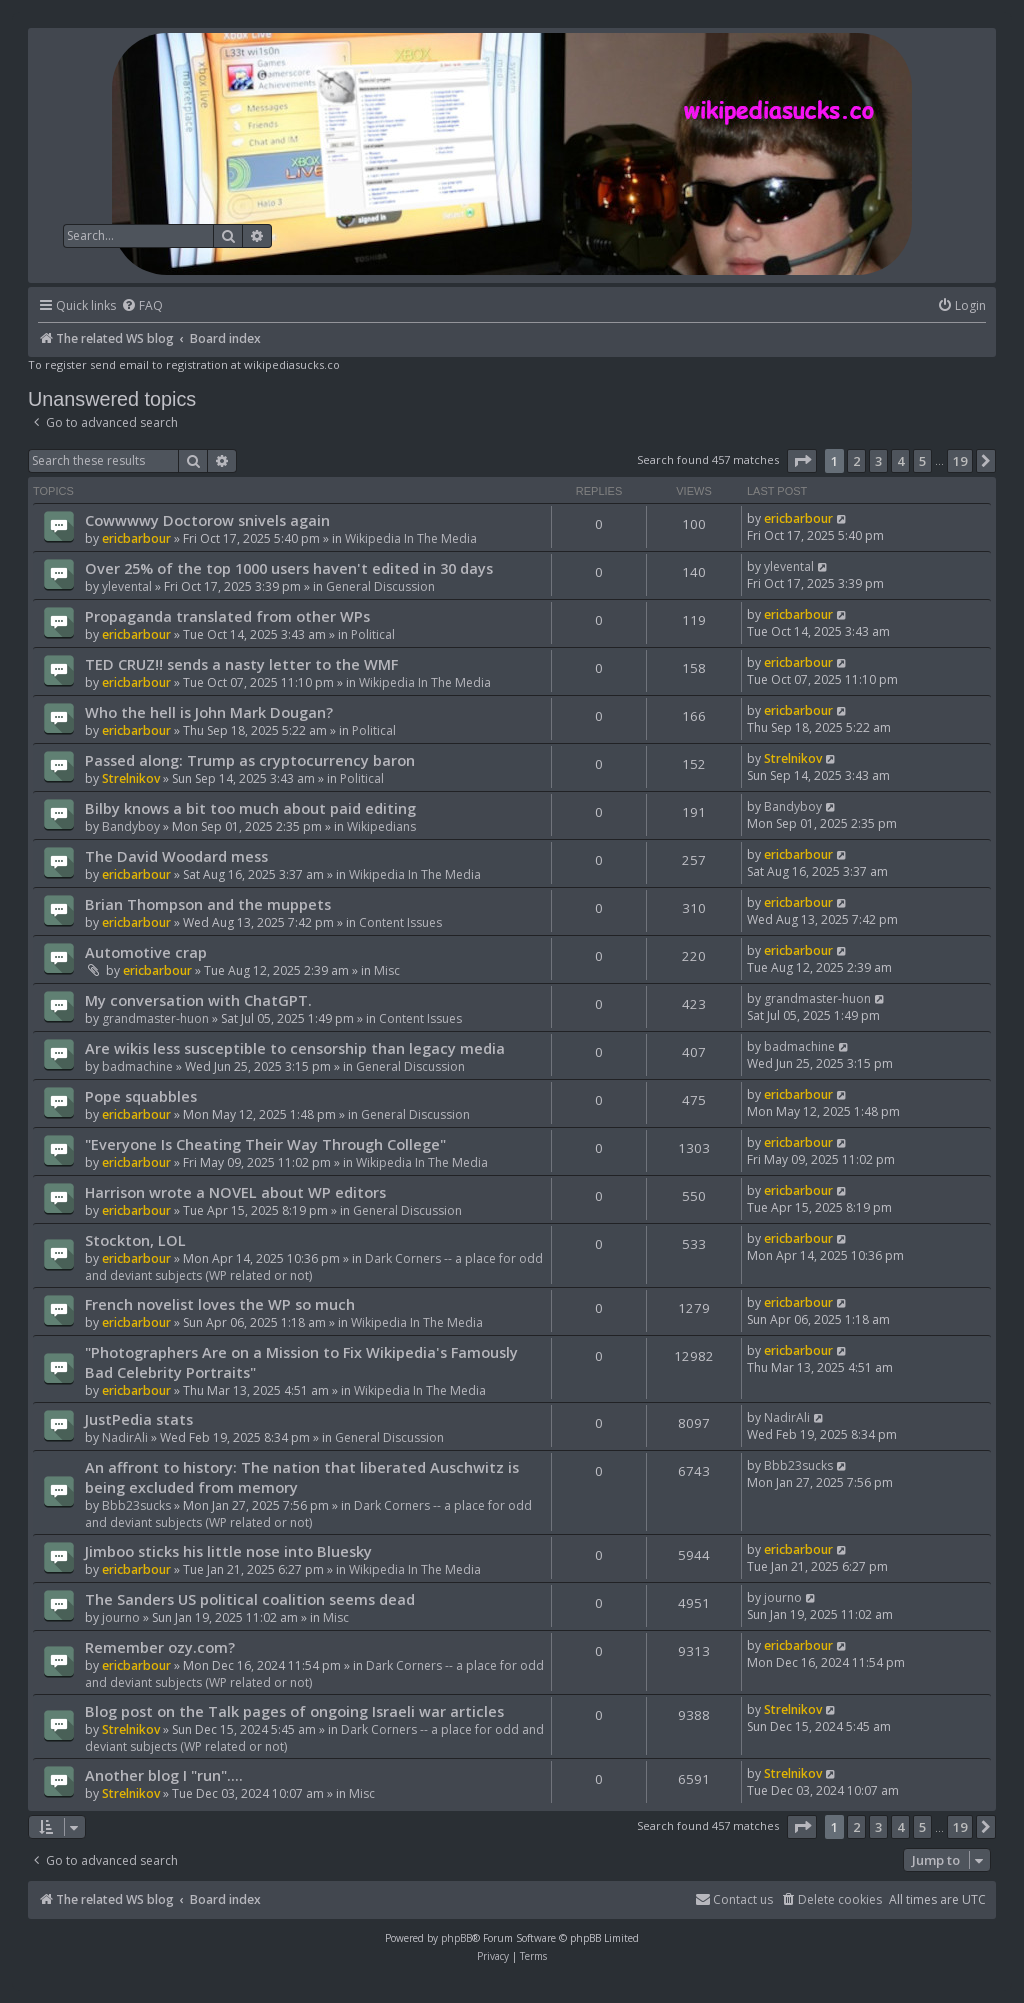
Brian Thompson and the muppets (208, 904)
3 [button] (878, 461)
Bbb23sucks (136, 1505)
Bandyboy (131, 826)
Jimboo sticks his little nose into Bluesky (228, 1551)
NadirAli (125, 1437)
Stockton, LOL (135, 1240)
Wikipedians (381, 826)
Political (373, 634)
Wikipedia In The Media (411, 538)
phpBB (456, 1938)
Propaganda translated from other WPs (227, 616)
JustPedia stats (139, 1419)
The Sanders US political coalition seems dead (250, 1599)
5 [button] (922, 461)
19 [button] (960, 461)
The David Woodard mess (176, 856)
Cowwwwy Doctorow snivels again (207, 520)
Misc (387, 970)
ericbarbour (136, 538)
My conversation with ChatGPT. (198, 1000)
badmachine (137, 1066)
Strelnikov (131, 778)
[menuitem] (142, 306)
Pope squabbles (141, 1096)
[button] (802, 461)
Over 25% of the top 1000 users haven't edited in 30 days (289, 568)
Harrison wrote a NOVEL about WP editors (235, 1192)
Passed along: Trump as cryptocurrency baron (250, 760)
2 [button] (856, 461)
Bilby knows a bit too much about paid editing (250, 808)
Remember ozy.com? (160, 1647)
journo (121, 1617)
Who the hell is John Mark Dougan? (209, 712)
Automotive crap (146, 952)
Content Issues (400, 922)
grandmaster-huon (155, 1018)
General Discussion (380, 586)
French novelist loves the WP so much (220, 1304)
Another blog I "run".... (164, 1775)
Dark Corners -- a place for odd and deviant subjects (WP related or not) (308, 1514)
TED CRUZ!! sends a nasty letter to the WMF (241, 664)
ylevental (127, 586)
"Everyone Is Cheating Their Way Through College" (265, 1144)
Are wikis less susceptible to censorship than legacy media (295, 1048)
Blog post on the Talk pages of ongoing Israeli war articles (294, 1711)
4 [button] (900, 461)
